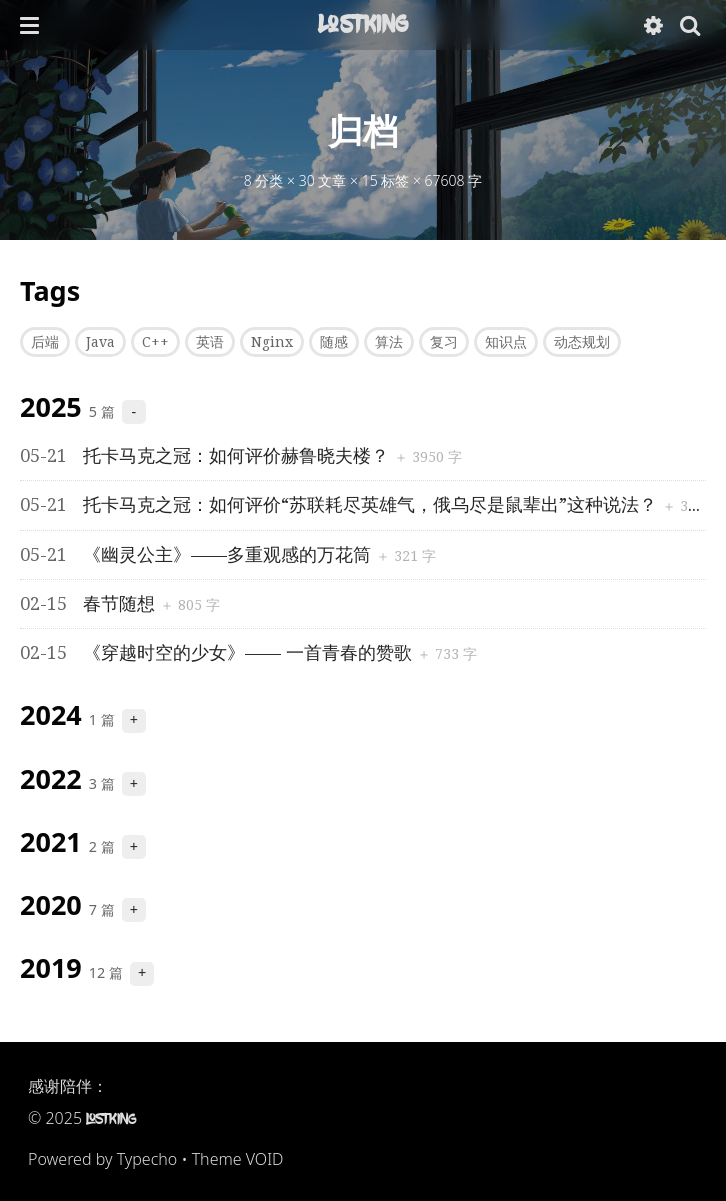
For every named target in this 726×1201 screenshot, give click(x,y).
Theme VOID (238, 1159)
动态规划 (582, 342)
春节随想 (90, 603)
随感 (334, 342)
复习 (444, 342)
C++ (155, 342)
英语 (210, 342)
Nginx (272, 342)
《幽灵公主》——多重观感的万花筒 (198, 554)
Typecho (147, 1159)
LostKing (363, 24)
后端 (45, 342)
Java (100, 342)
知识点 (506, 342)
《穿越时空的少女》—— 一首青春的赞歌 (218, 652)
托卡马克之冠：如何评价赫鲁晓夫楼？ (207, 455)
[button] (29, 25)
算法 (389, 342)
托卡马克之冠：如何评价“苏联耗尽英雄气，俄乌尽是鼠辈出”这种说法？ (341, 504)
